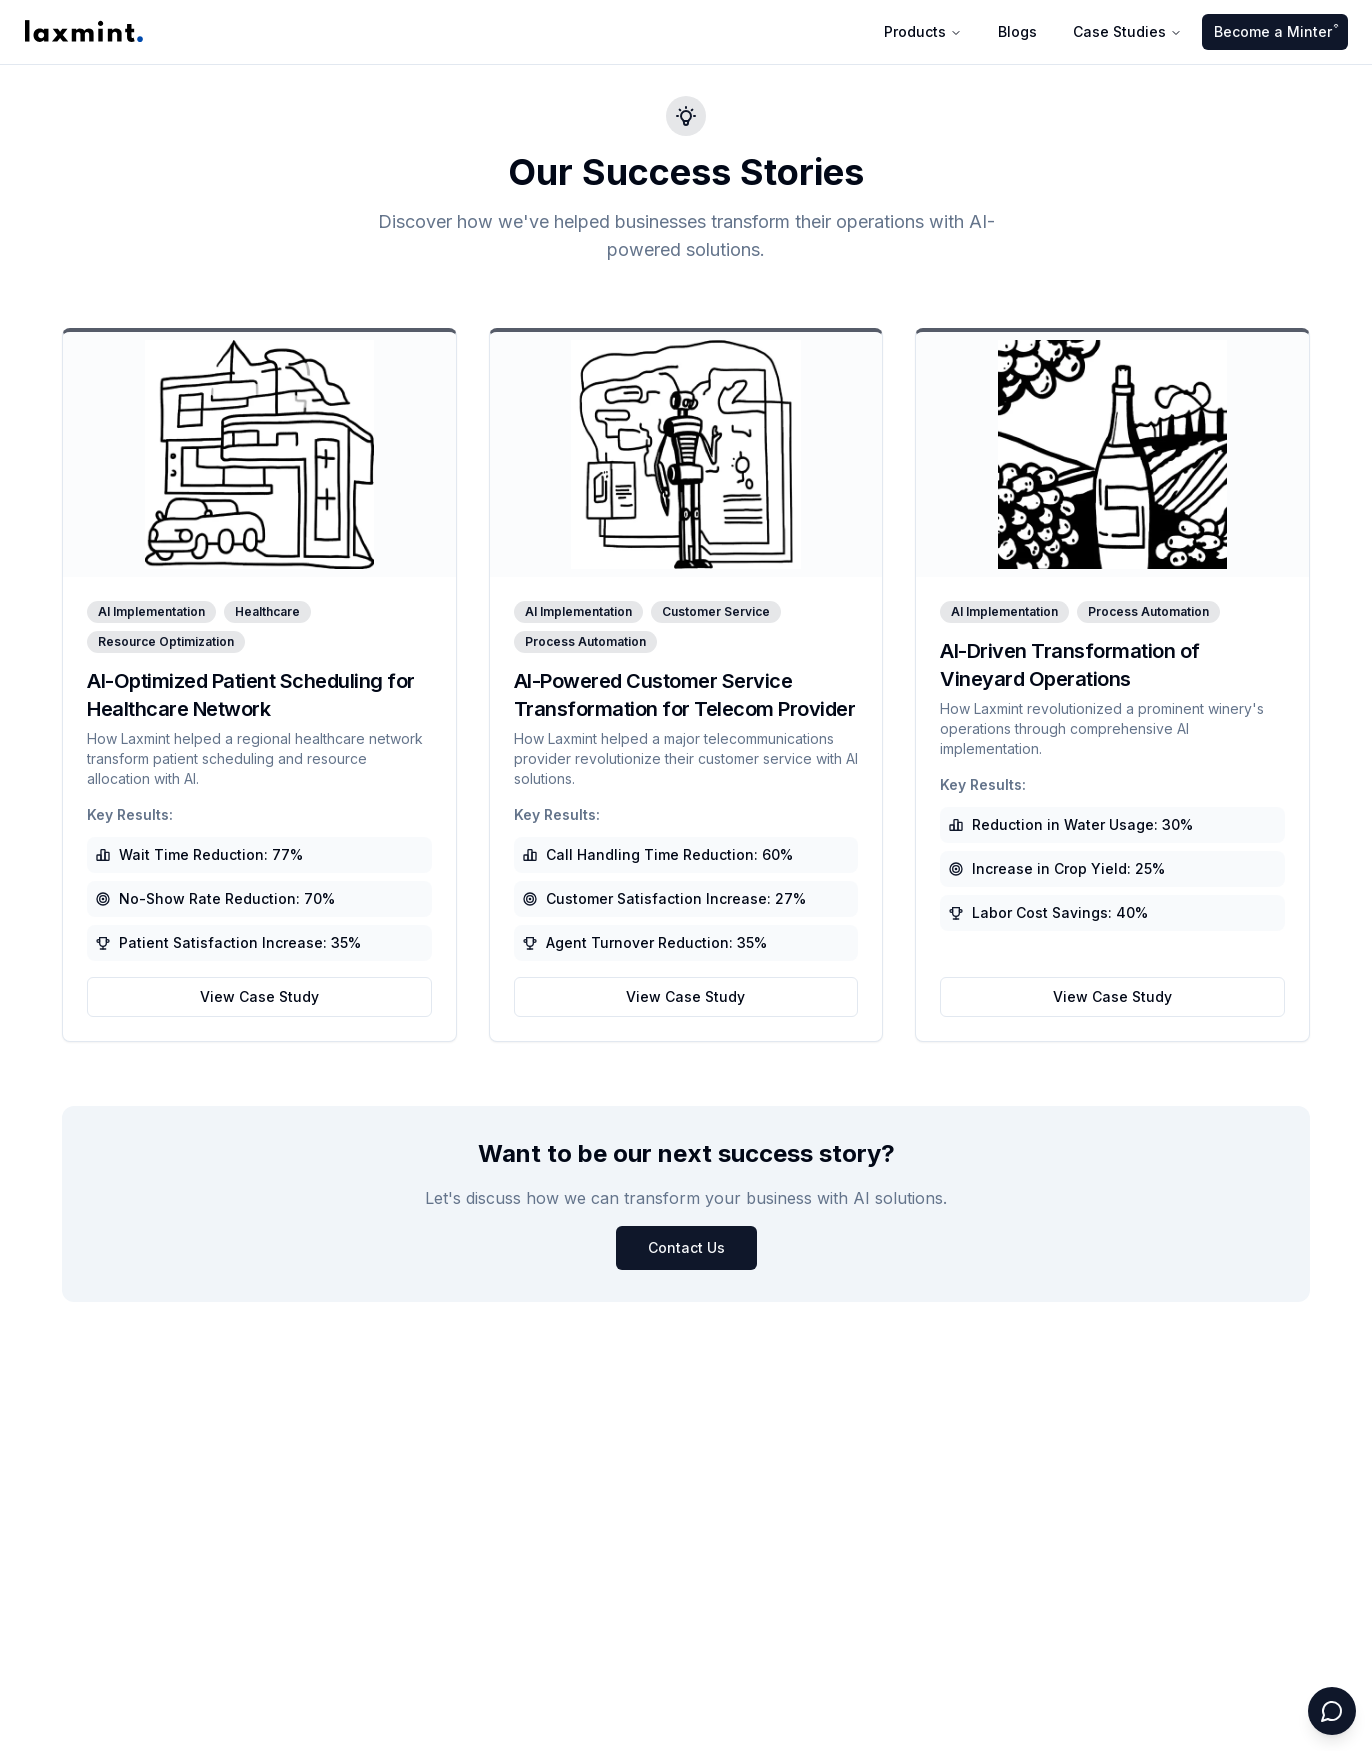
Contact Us (686, 1247)
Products (923, 31)
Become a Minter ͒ (1275, 31)
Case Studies (1127, 31)
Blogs (1017, 31)
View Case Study (259, 996)
